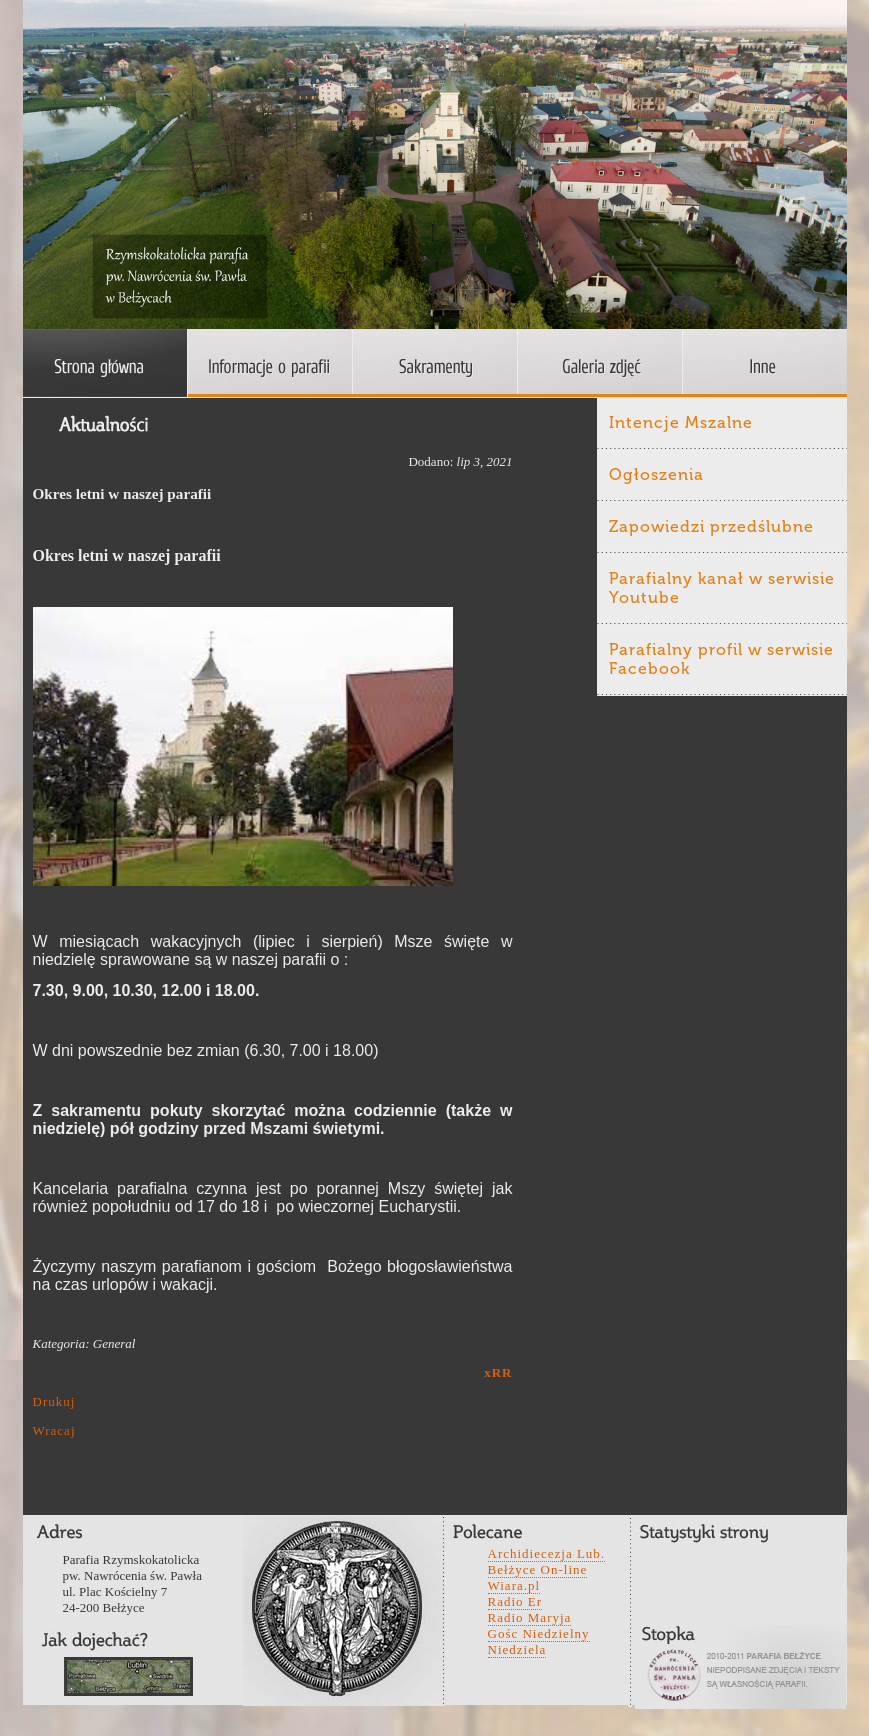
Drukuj (54, 1401)
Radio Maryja (530, 1617)
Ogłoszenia (656, 474)
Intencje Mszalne (681, 422)
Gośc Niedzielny (539, 1633)
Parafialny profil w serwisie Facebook (721, 659)
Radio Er (515, 1601)
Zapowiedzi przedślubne (711, 526)
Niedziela (517, 1649)
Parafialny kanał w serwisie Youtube (722, 588)
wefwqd (128, 1676)
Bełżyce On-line (538, 1569)
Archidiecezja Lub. (547, 1553)
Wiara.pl (514, 1585)
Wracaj (54, 1430)
